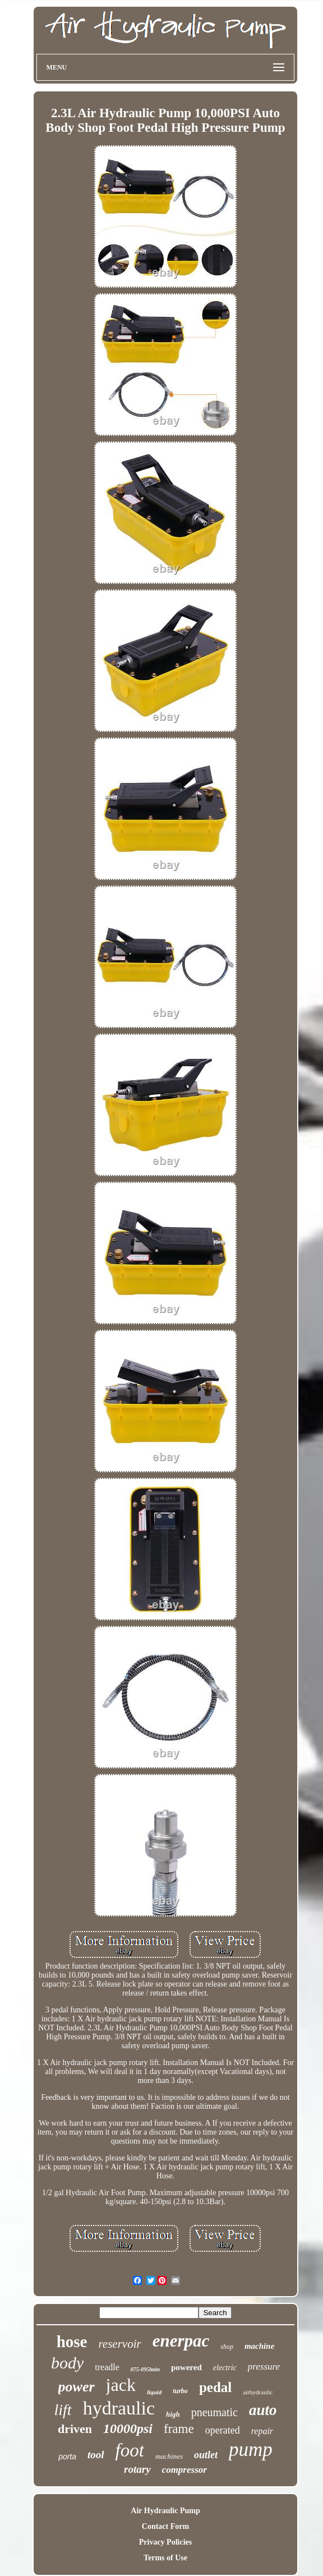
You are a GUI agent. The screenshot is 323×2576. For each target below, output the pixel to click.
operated (222, 2430)
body (67, 2362)
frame (179, 2429)
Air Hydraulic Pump (165, 2510)
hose (72, 2342)
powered (186, 2367)
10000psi (128, 2428)
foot (130, 2450)
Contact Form (165, 2526)
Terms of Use (165, 2558)
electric (225, 2367)
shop (226, 2347)
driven (75, 2429)
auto (263, 2410)
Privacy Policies (165, 2542)
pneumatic (214, 2412)
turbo (180, 2391)
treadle (107, 2367)
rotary (137, 2469)
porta (67, 2456)
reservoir (119, 2344)
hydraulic (119, 2408)
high (173, 2414)
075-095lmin (145, 2369)
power (76, 2387)
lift (63, 2409)
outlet (206, 2454)
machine (259, 2346)
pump (251, 2449)
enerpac (181, 2341)
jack (121, 2385)
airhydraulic (258, 2392)
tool (95, 2454)
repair (262, 2431)
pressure (264, 2366)
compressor (184, 2469)
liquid (154, 2392)
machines (169, 2456)
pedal (215, 2387)
